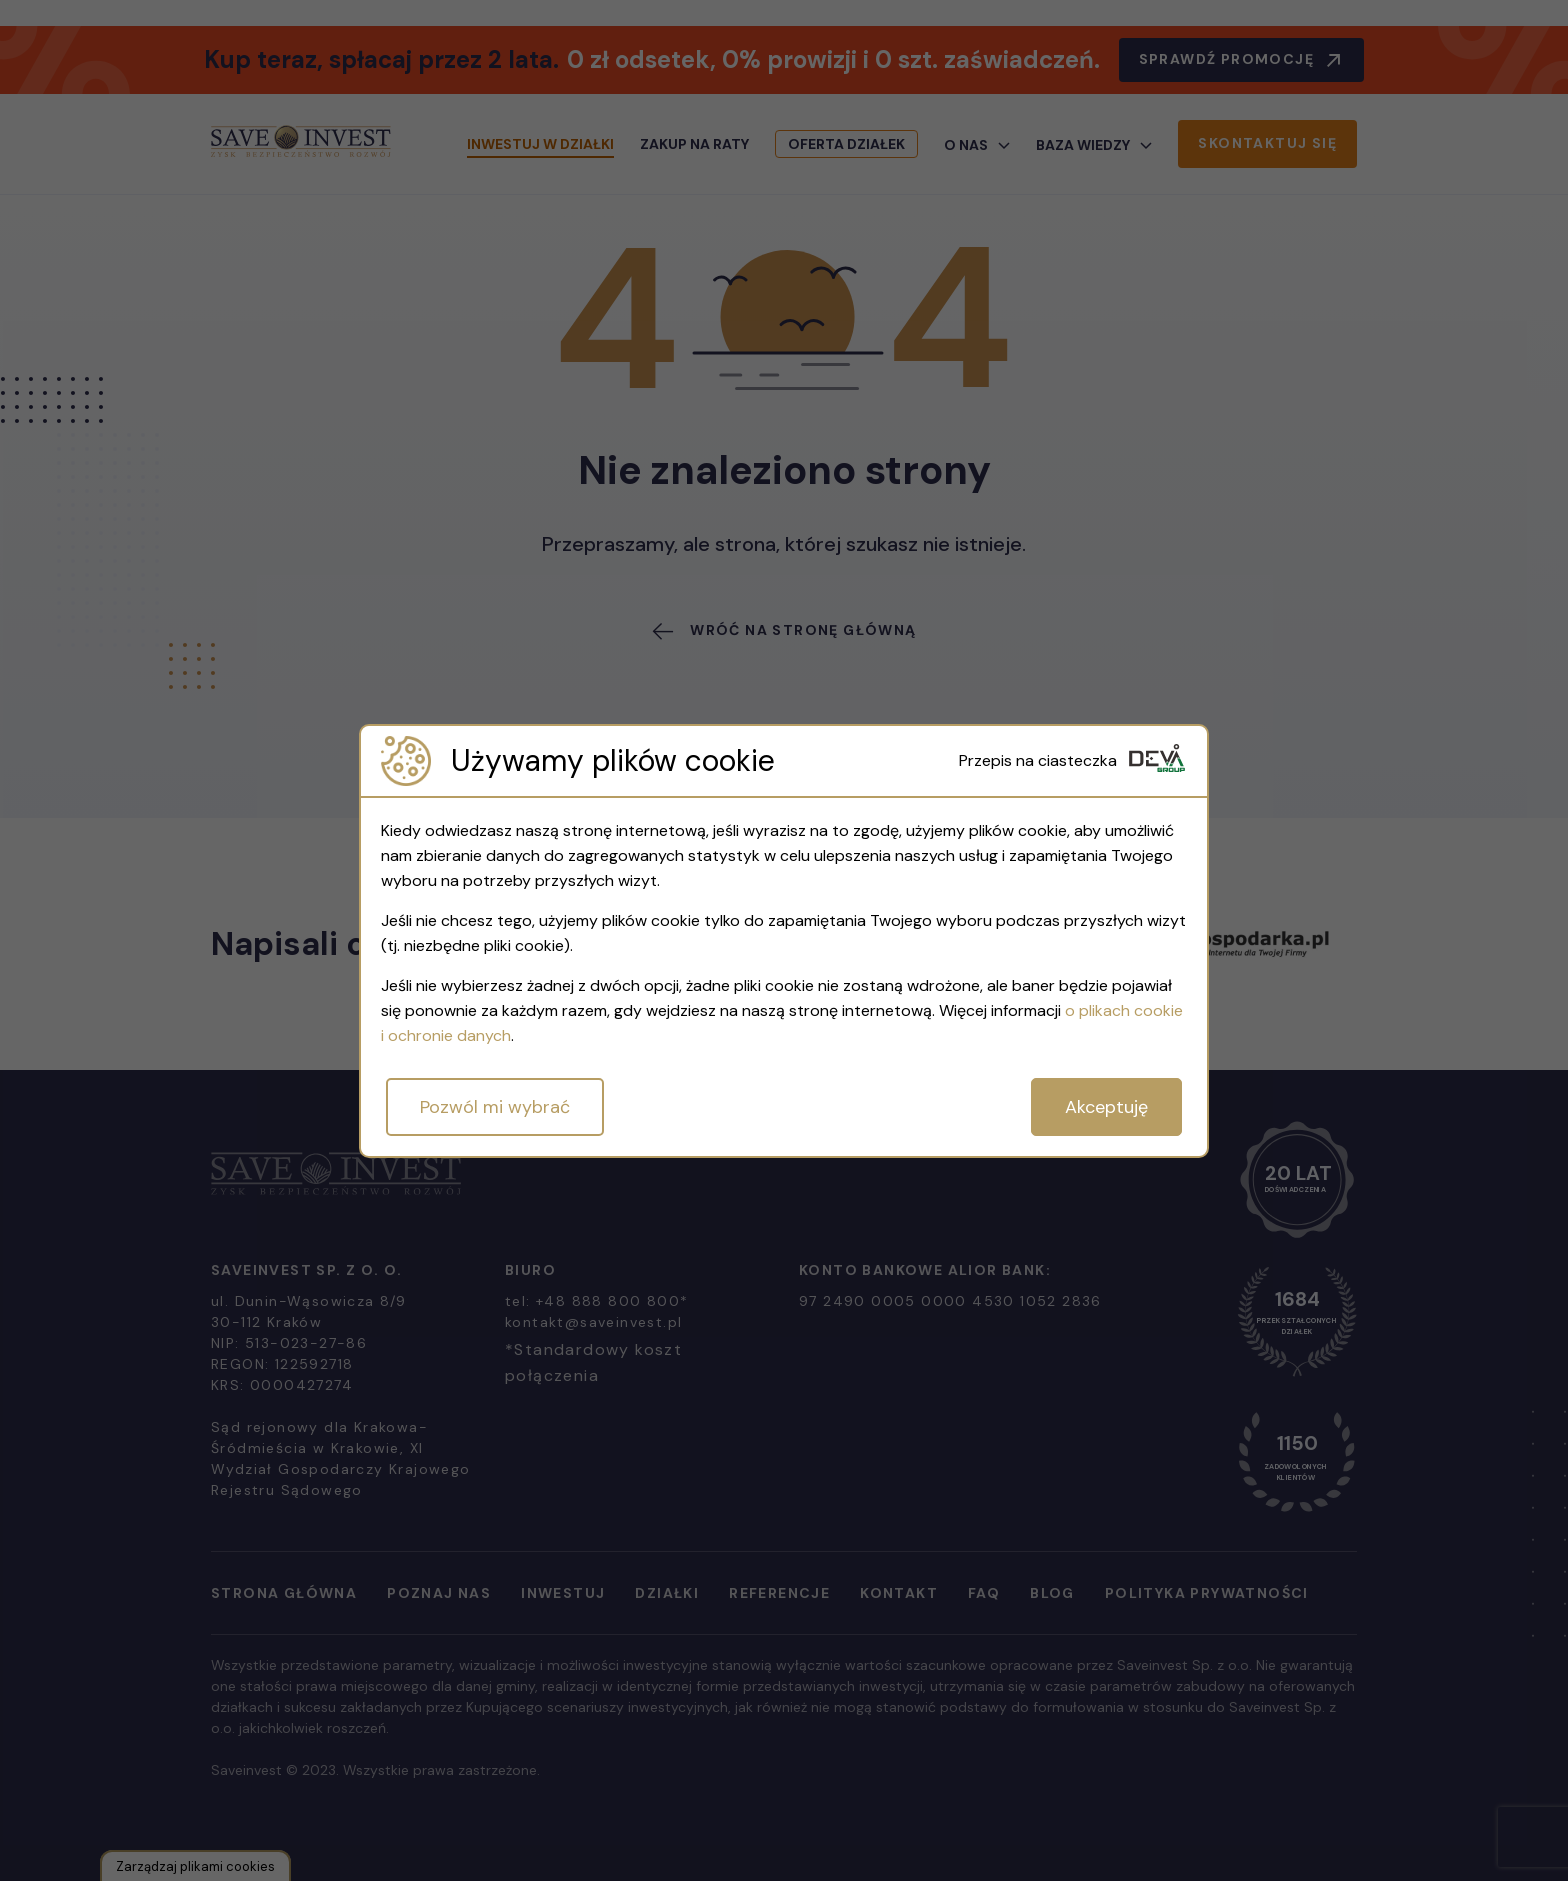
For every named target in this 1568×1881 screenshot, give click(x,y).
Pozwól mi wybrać (495, 1107)
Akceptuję (1106, 1107)
